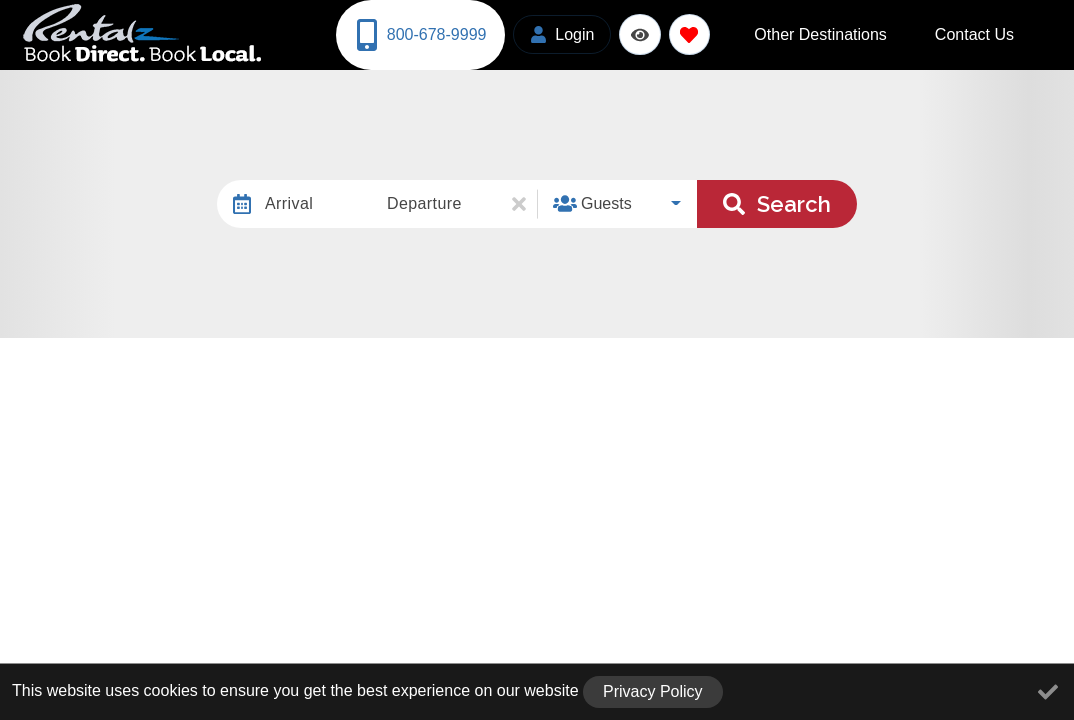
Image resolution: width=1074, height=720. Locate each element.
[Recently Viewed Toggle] (634, 32)
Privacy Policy (653, 691)
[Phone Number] (418, 33)
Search (777, 199)
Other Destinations (868, 32)
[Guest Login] (557, 32)
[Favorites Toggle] (683, 32)
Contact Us (990, 32)
